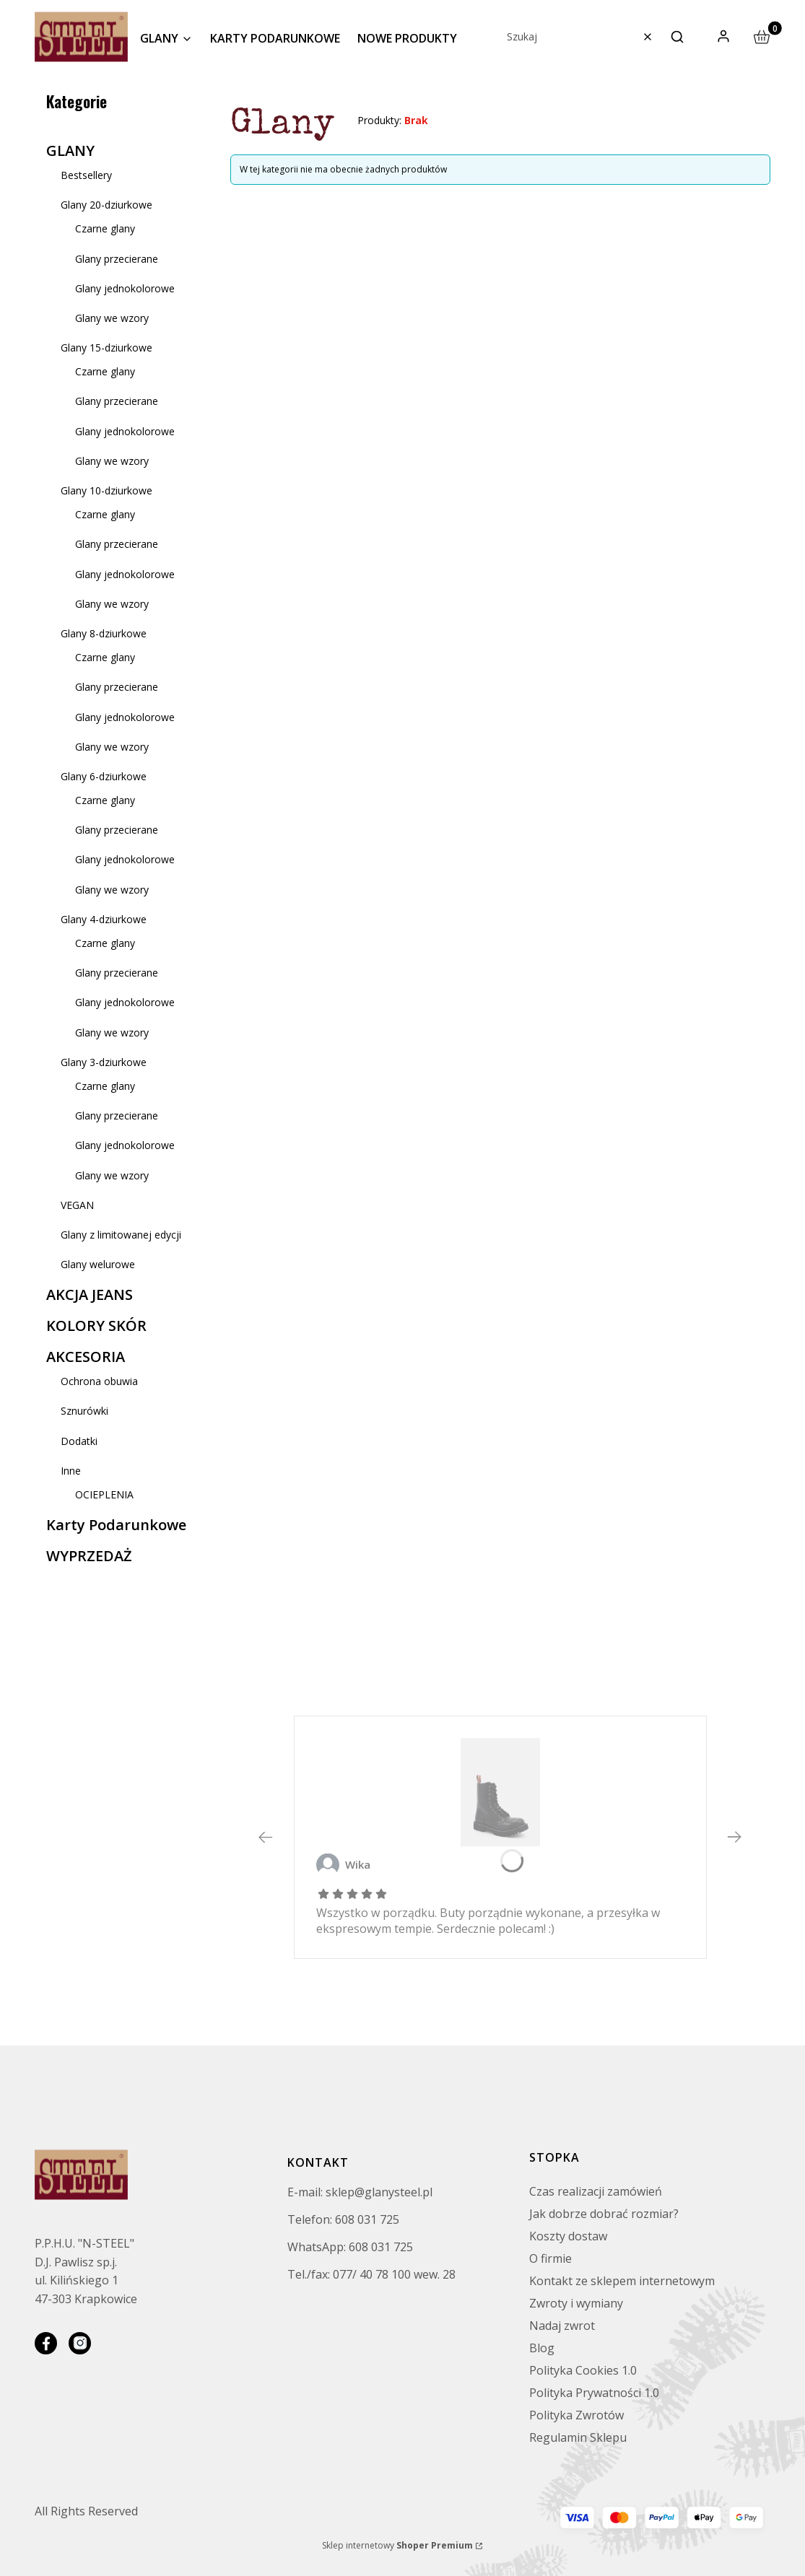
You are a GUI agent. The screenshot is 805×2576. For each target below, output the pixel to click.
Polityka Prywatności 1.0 (594, 2392)
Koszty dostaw (568, 2236)
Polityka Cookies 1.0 (583, 2370)
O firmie (550, 2258)
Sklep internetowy (397, 2545)
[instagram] (80, 2343)
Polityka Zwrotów (576, 2415)
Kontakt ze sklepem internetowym (622, 2281)
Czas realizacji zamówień (595, 2191)
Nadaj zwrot (562, 2325)
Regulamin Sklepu (578, 2437)
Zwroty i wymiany (576, 2303)
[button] (677, 37)
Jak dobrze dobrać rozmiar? (604, 2213)
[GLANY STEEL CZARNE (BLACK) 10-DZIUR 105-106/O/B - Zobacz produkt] (500, 1792)
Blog (541, 2348)
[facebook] (46, 2343)
